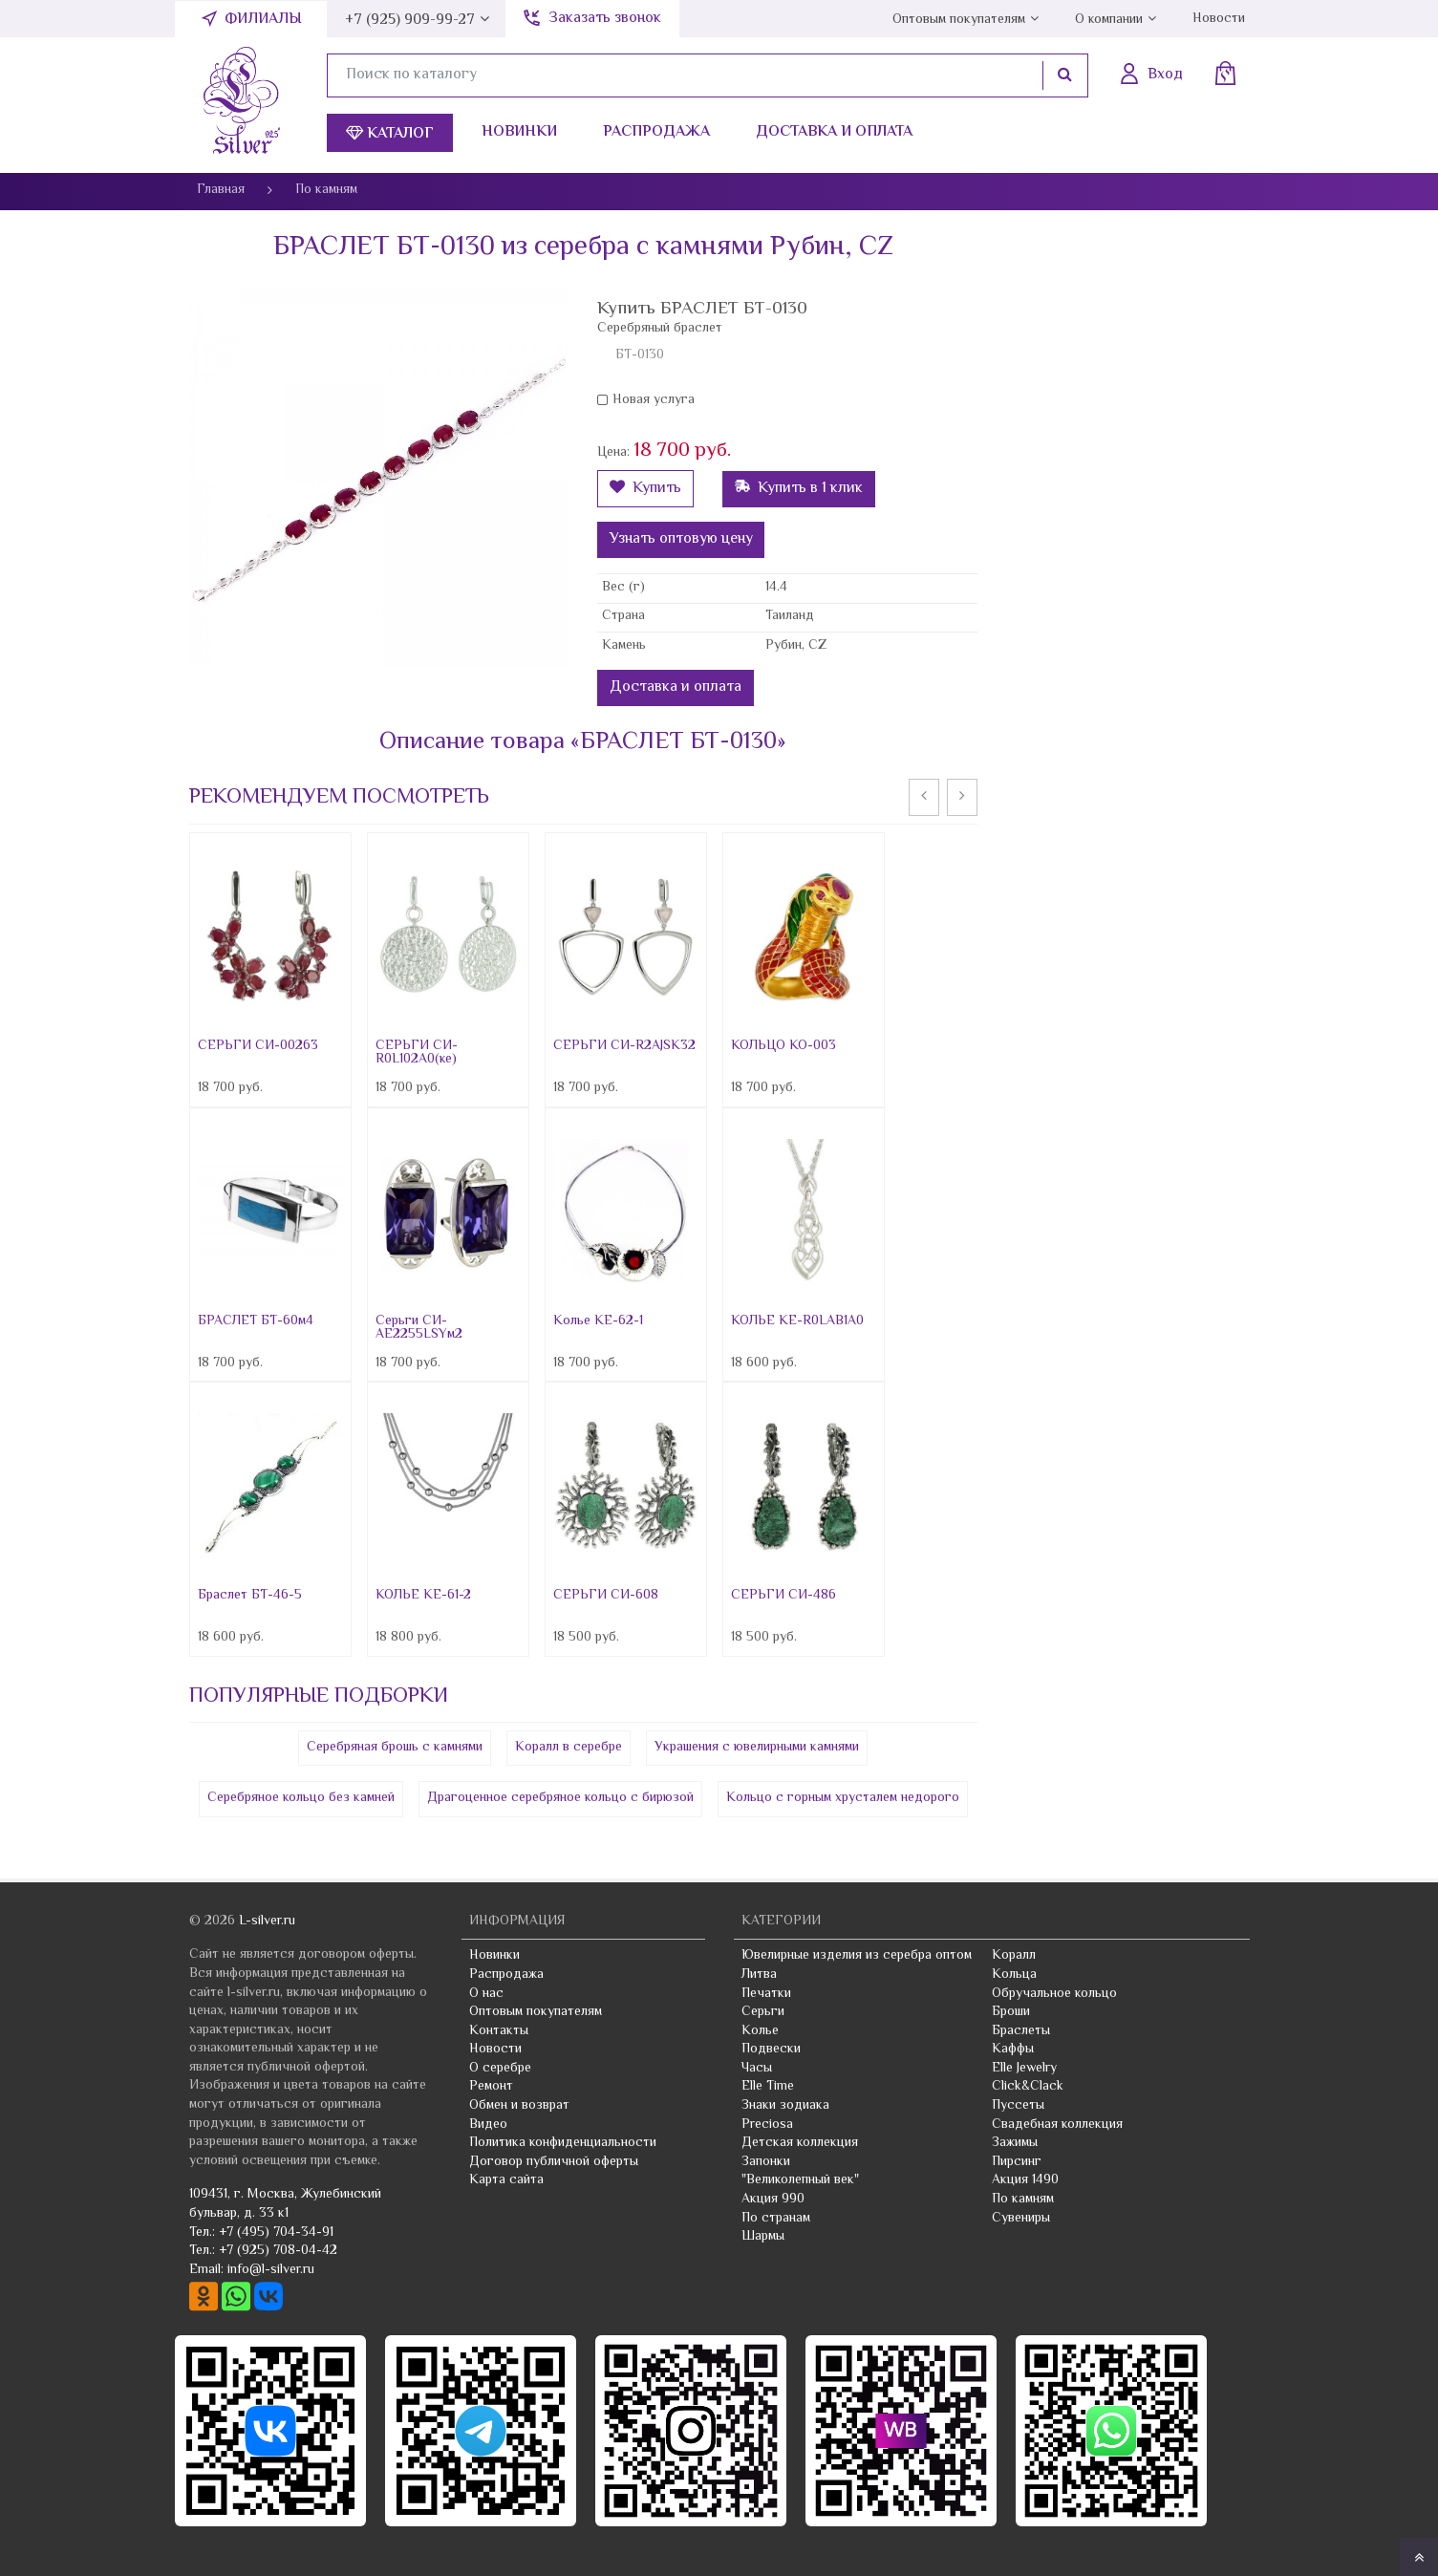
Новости (1218, 19)
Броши (1011, 2012)
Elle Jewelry (1024, 2068)
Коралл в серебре (568, 1747)
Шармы (762, 2236)
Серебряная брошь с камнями (395, 1747)
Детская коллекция (799, 2143)
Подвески (771, 2049)
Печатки (766, 1994)
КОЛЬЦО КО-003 (783, 1046)
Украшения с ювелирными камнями (757, 1747)
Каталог (390, 134)
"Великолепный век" (800, 2180)
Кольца (1014, 1975)
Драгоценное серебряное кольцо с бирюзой (560, 1798)
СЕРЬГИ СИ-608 (605, 1595)
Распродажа (656, 132)
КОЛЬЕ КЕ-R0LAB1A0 (797, 1321)
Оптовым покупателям (958, 20)
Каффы (1013, 2049)
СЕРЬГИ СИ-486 (783, 1595)
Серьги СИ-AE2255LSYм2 (419, 1328)
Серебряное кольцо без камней (301, 1798)
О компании (1109, 20)
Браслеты (1021, 2031)
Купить (645, 489)
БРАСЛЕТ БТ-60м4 (255, 1321)
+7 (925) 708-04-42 (278, 2251)
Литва (759, 1975)
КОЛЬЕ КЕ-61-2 (423, 1595)
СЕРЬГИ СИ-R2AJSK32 (624, 1046)
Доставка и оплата (834, 132)
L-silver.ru (267, 1921)
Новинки (519, 132)
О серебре (500, 2068)
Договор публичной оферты (553, 2162)
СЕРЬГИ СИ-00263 (258, 1046)
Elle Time (767, 2086)
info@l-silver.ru (270, 2270)
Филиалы (263, 20)
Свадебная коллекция (1057, 2125)
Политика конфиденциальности (562, 2143)
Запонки (765, 2162)
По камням (1023, 2199)
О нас (486, 1994)
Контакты (498, 2031)
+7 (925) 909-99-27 (410, 20)
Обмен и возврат (519, 2105)
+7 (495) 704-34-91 (276, 2232)
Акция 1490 (1025, 2180)
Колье (760, 2031)
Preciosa (767, 2125)
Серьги (762, 2012)
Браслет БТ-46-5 (250, 1595)
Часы (756, 2068)
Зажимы (1015, 2143)
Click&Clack (1027, 2086)
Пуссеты (1018, 2105)
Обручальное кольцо (1054, 1994)
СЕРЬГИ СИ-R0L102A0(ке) (417, 1053)
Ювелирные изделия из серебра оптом (856, 1955)
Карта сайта (506, 2180)
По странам (775, 2218)
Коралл (1014, 1955)
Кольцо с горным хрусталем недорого (842, 1798)
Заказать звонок (604, 19)
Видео (488, 2125)
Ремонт (491, 2086)
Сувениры (1021, 2218)
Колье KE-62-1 (598, 1321)
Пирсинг (1016, 2162)
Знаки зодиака (785, 2105)
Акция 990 (773, 2199)
